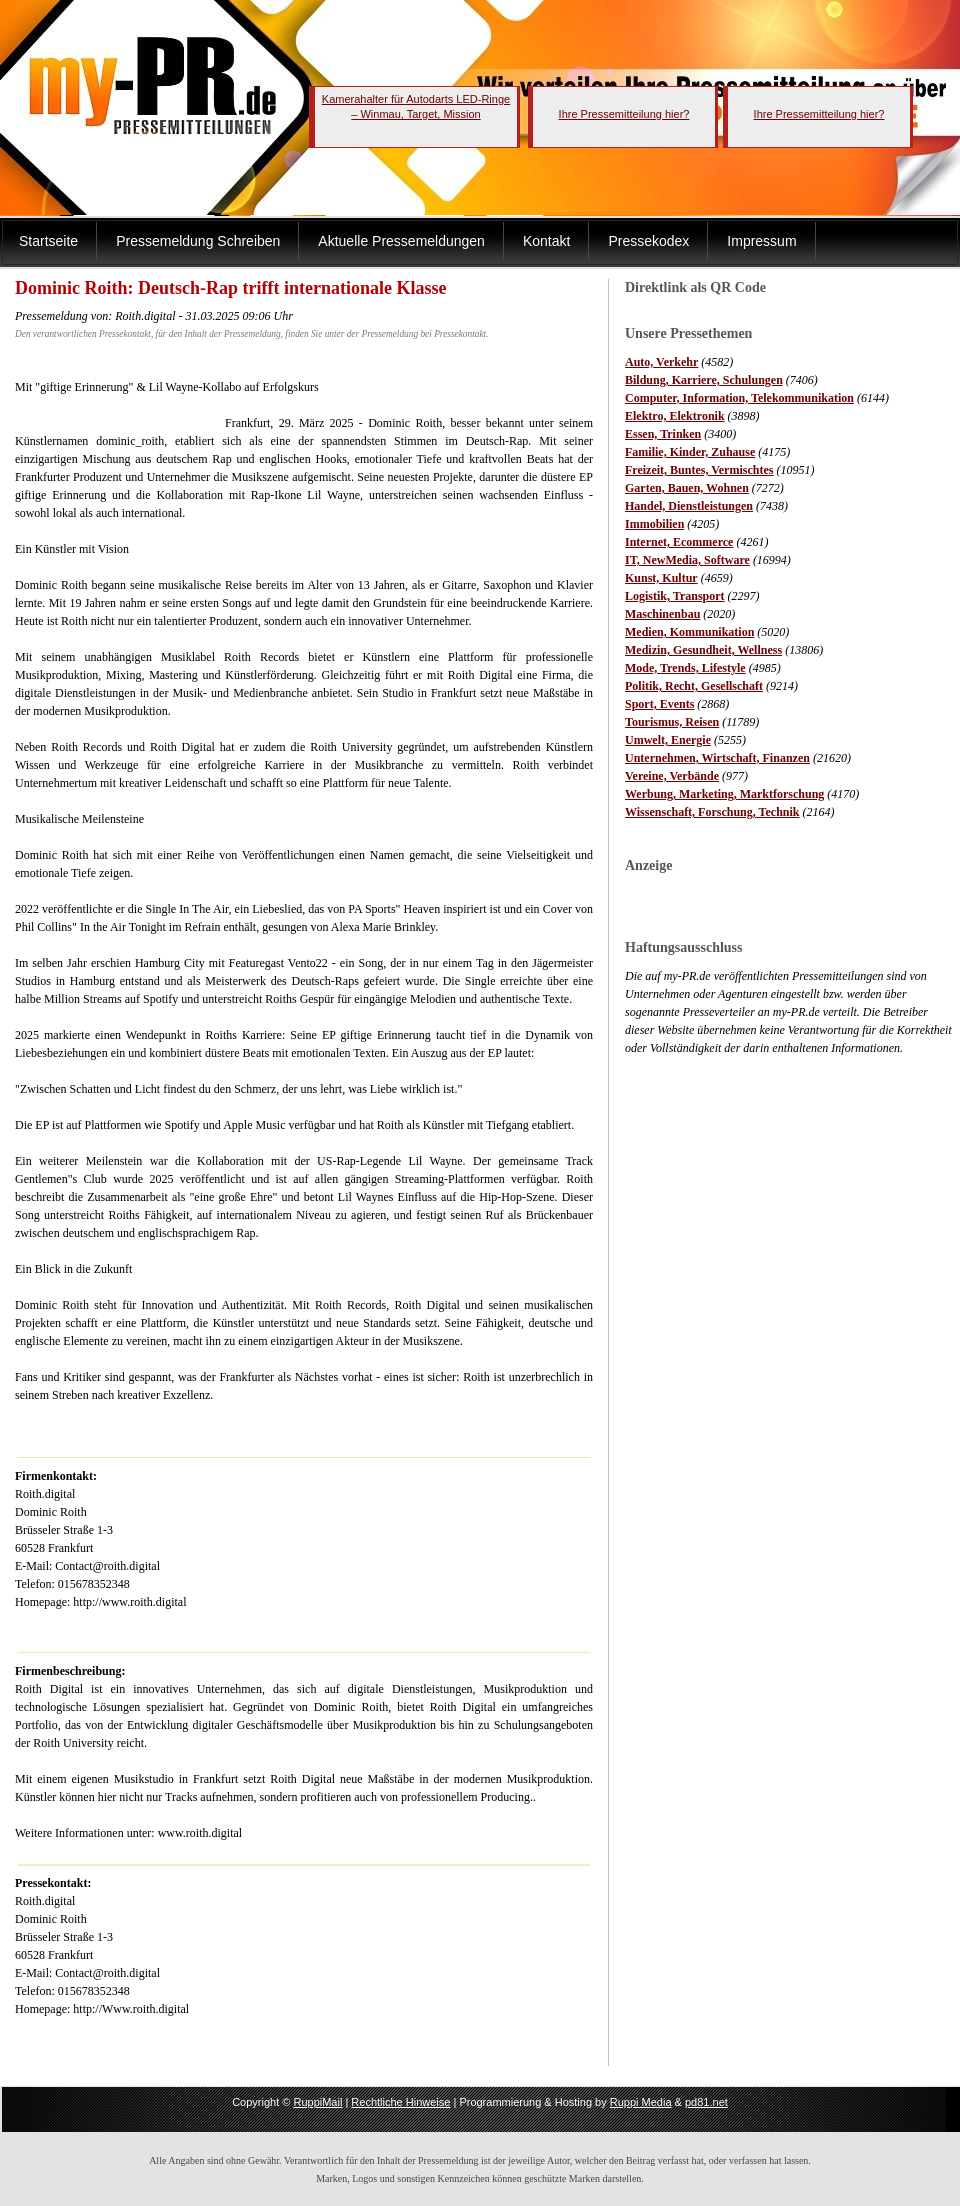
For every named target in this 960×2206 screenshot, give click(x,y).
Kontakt (546, 241)
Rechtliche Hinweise (400, 2102)
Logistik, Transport (675, 596)
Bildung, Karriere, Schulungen (704, 380)
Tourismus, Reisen (672, 722)
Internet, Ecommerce (679, 542)
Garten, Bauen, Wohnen (687, 488)
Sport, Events (659, 704)
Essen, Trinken (663, 434)
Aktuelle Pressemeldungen (401, 241)
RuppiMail (317, 2102)
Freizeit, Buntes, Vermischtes (699, 470)
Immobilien (654, 524)
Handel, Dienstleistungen (689, 506)
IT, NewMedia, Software (687, 560)
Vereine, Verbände (672, 776)
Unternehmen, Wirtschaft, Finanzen (717, 758)
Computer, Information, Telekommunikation (739, 398)
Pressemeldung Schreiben (198, 241)
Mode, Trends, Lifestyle (685, 668)
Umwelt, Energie (668, 740)
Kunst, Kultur (661, 578)
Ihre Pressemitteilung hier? (624, 114)
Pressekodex (648, 241)
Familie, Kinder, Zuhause (690, 452)
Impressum (761, 241)
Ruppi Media (641, 2102)
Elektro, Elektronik (675, 416)
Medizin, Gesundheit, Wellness (703, 650)
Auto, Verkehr (661, 362)
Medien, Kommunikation (689, 632)
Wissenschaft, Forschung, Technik (712, 812)
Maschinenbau (662, 614)
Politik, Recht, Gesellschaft (694, 686)
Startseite (48, 241)
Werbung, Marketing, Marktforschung (724, 794)
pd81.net (706, 2102)
